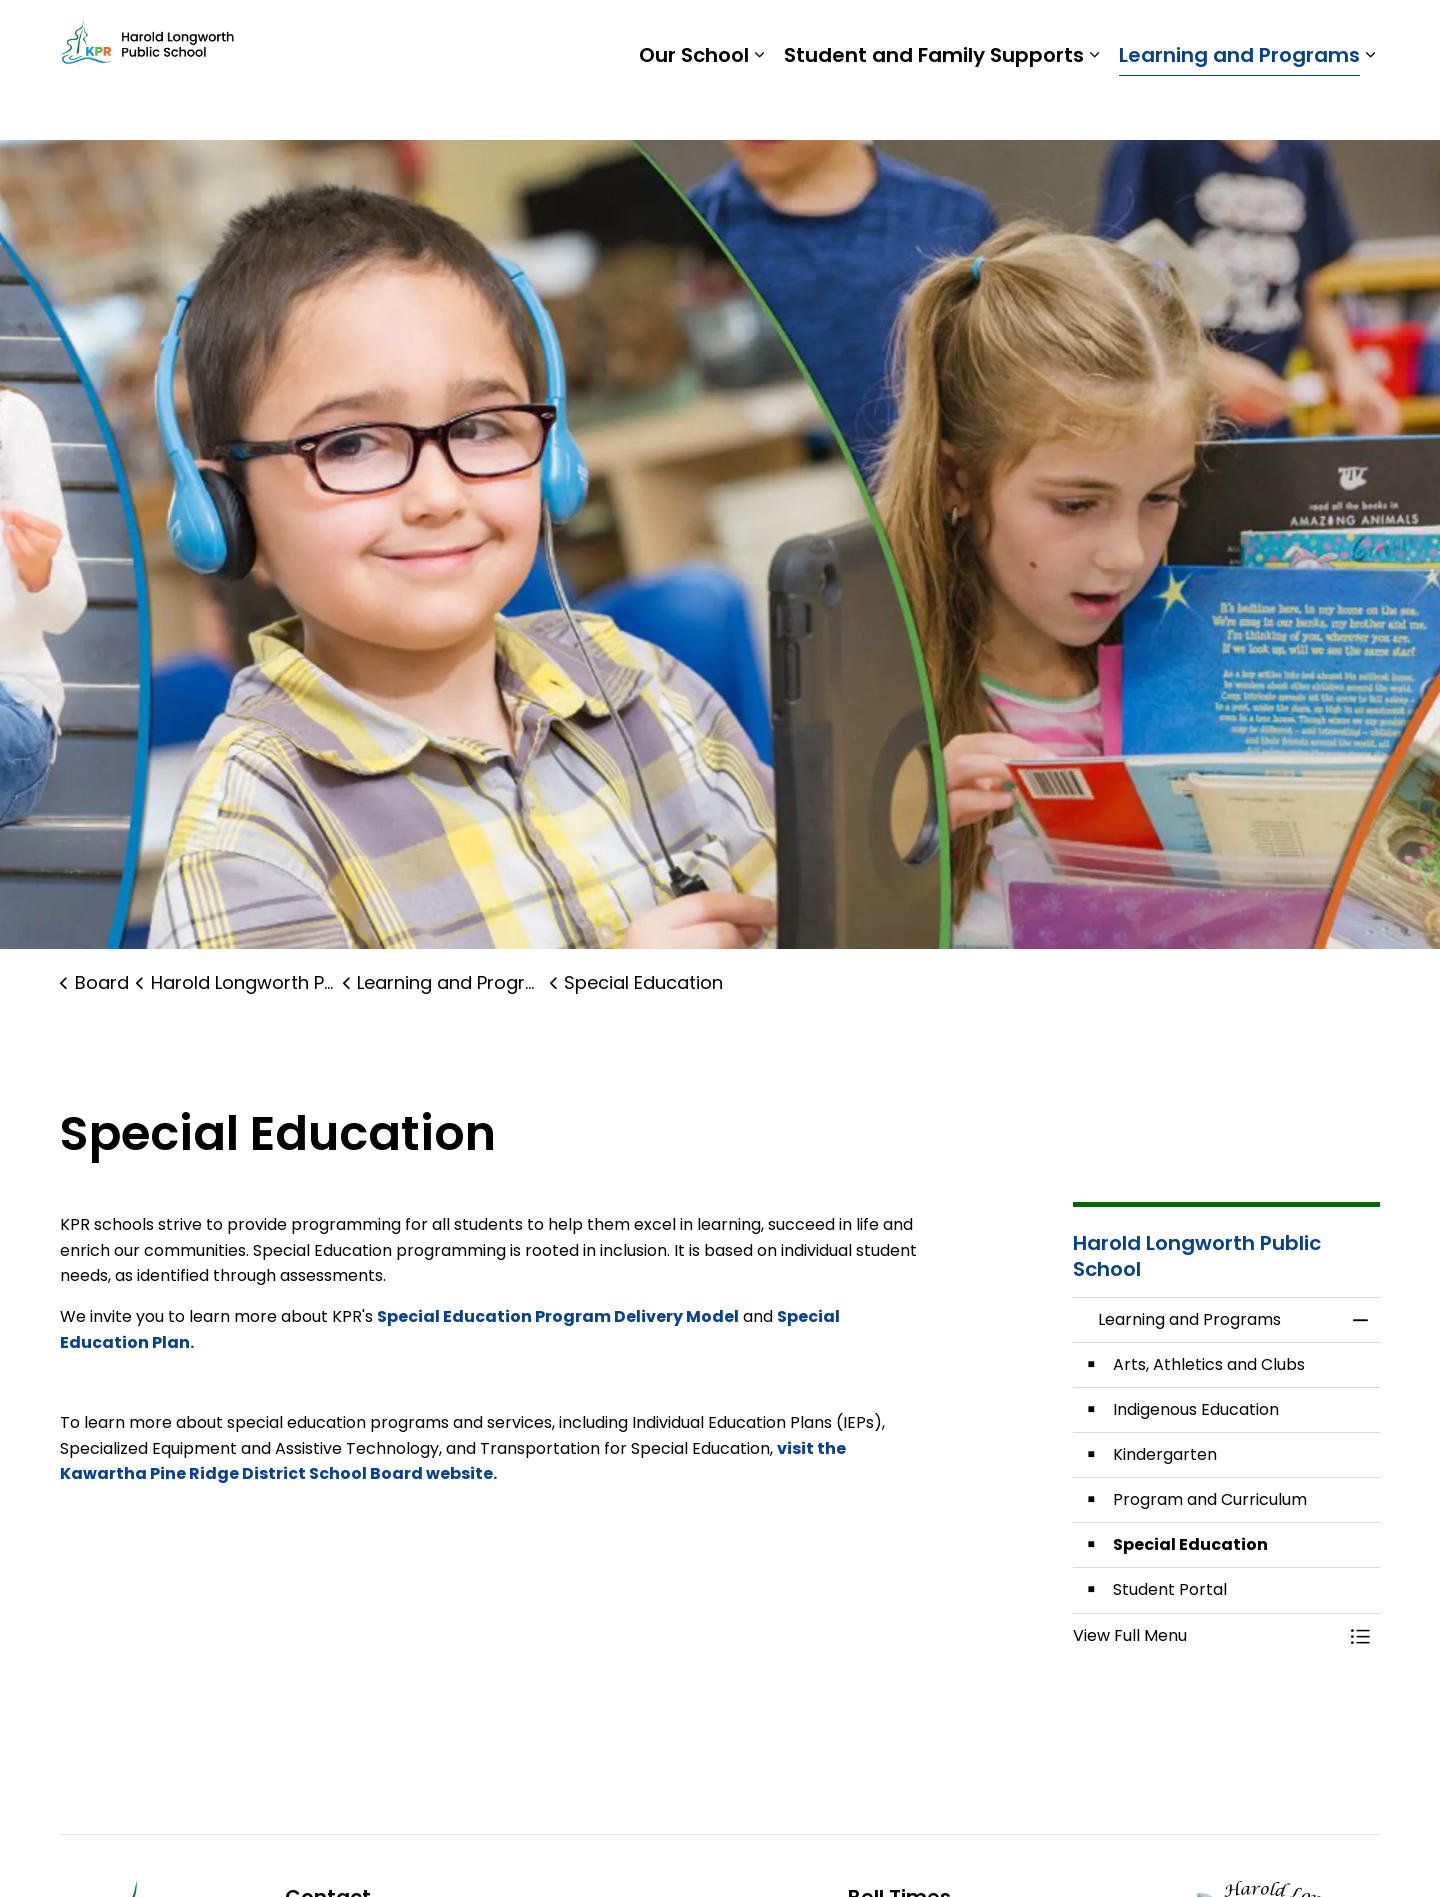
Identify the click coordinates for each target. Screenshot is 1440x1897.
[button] (1207, 1636)
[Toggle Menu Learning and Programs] (1360, 1636)
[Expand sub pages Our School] (759, 105)
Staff (1130, 35)
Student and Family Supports (934, 105)
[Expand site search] (1360, 35)
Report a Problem (1247, 35)
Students (1050, 35)
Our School (694, 105)
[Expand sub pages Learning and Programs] (1370, 105)
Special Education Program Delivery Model (558, 1316)
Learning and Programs (1239, 105)
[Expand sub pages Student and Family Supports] (1094, 105)
